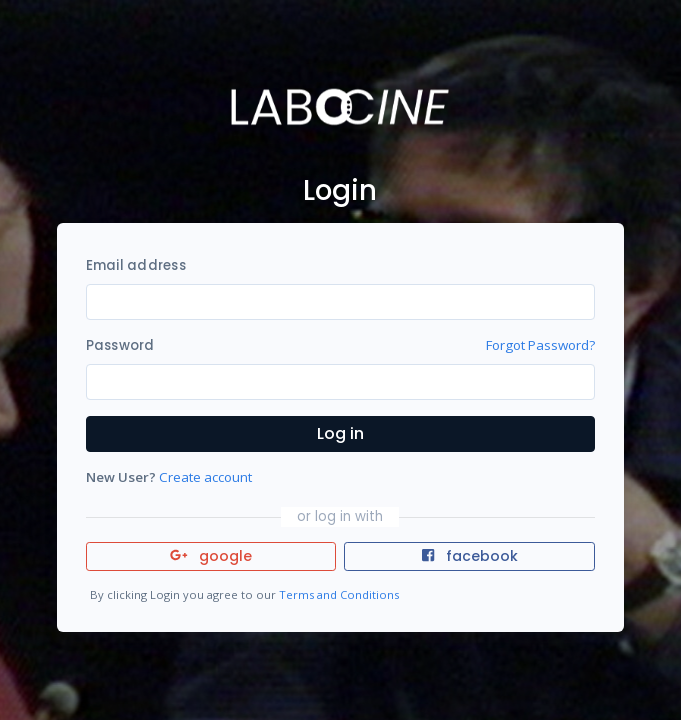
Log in (340, 433)
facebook (470, 556)
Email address (136, 265)
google (211, 556)
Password (120, 345)
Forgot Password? (540, 345)
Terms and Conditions (339, 594)
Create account (205, 477)
